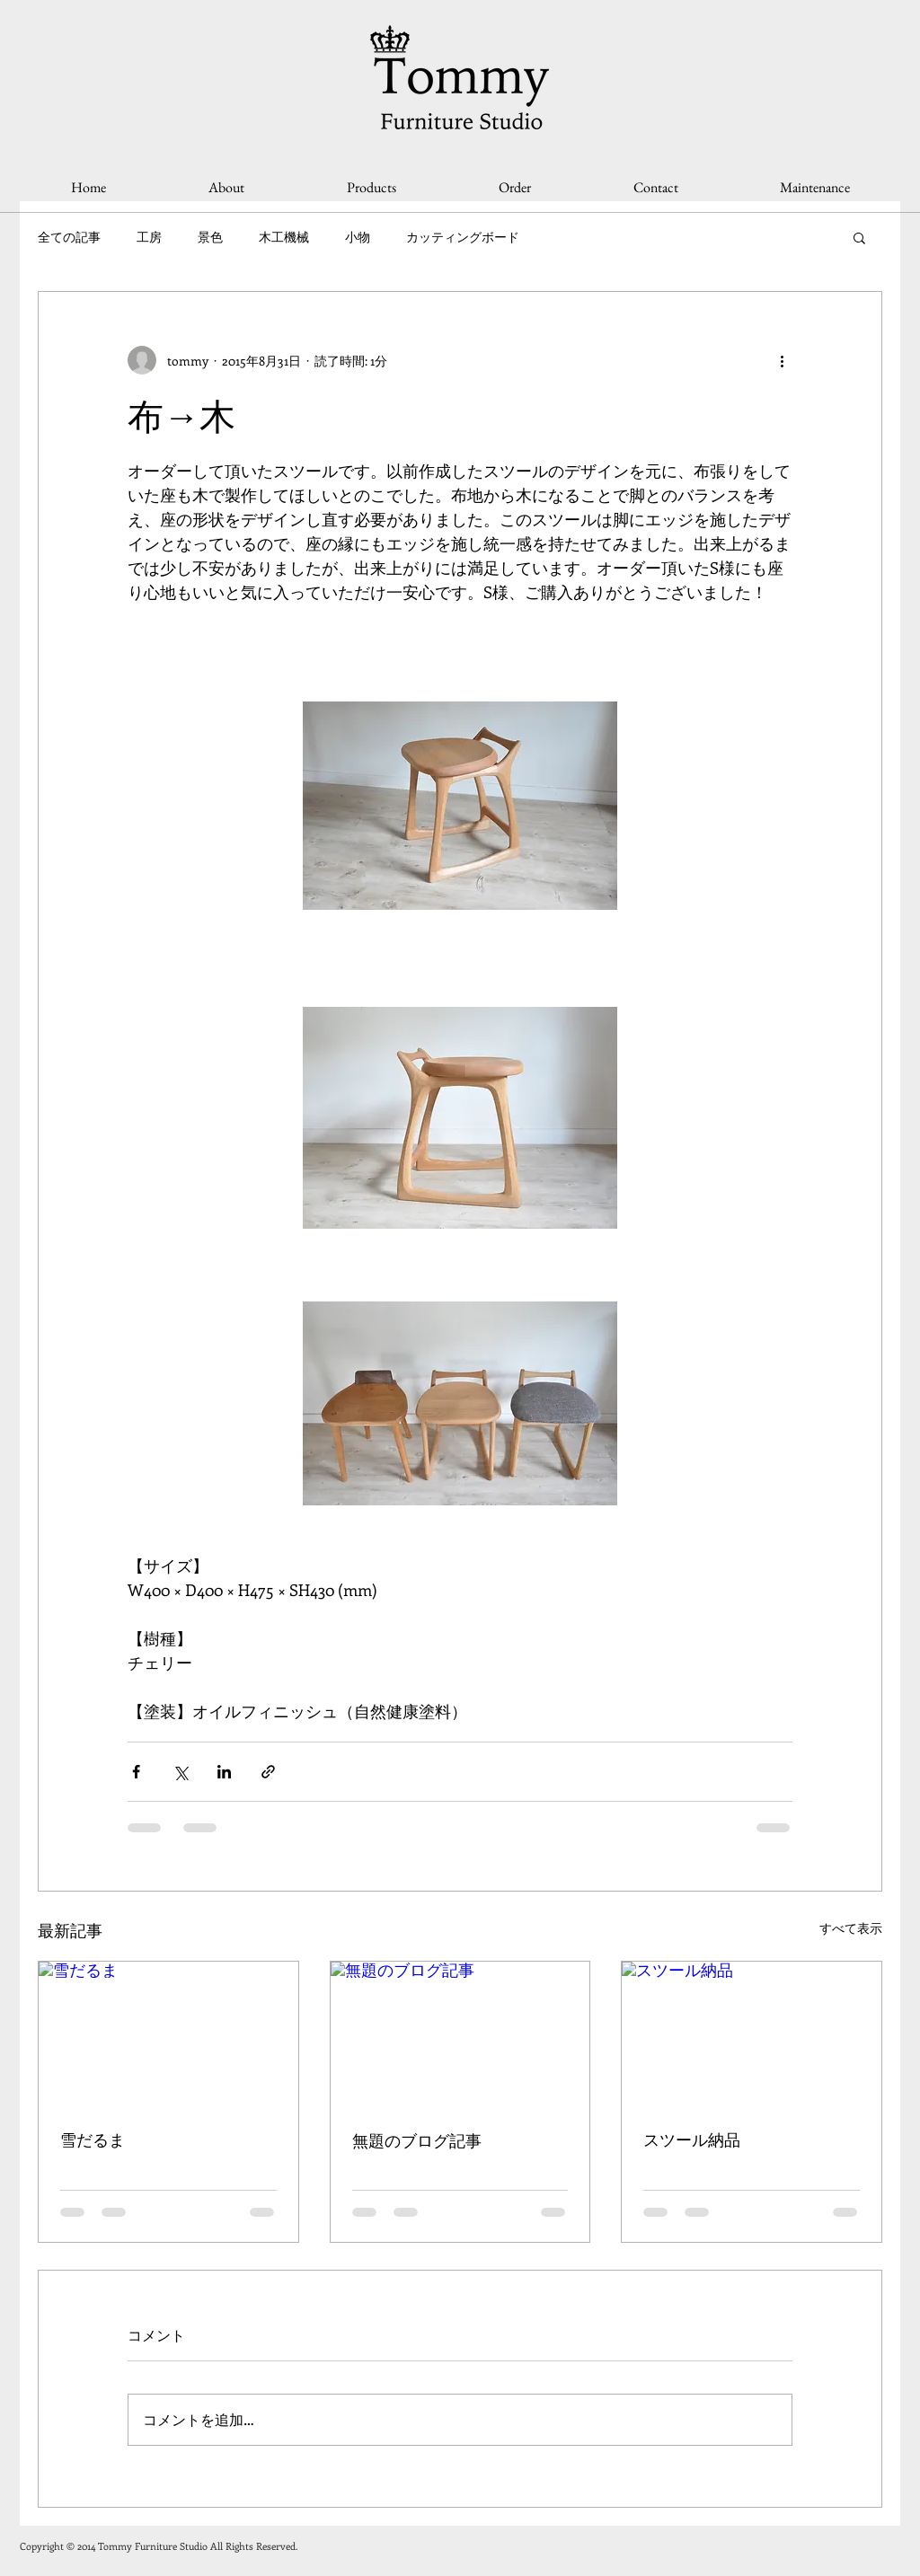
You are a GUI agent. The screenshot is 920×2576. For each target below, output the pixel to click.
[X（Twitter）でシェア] (180, 1771)
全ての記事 (69, 236)
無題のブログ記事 (417, 2141)
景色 (210, 236)
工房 (149, 236)
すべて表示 (850, 1927)
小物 (357, 236)
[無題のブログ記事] (460, 2034)
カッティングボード (462, 236)
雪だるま (92, 2140)
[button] (859, 237)
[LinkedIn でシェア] (224, 1771)
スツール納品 (691, 2140)
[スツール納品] (751, 2034)
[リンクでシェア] (268, 1771)
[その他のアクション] (781, 360)
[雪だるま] (168, 2034)
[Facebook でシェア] (136, 1771)
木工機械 (284, 236)
